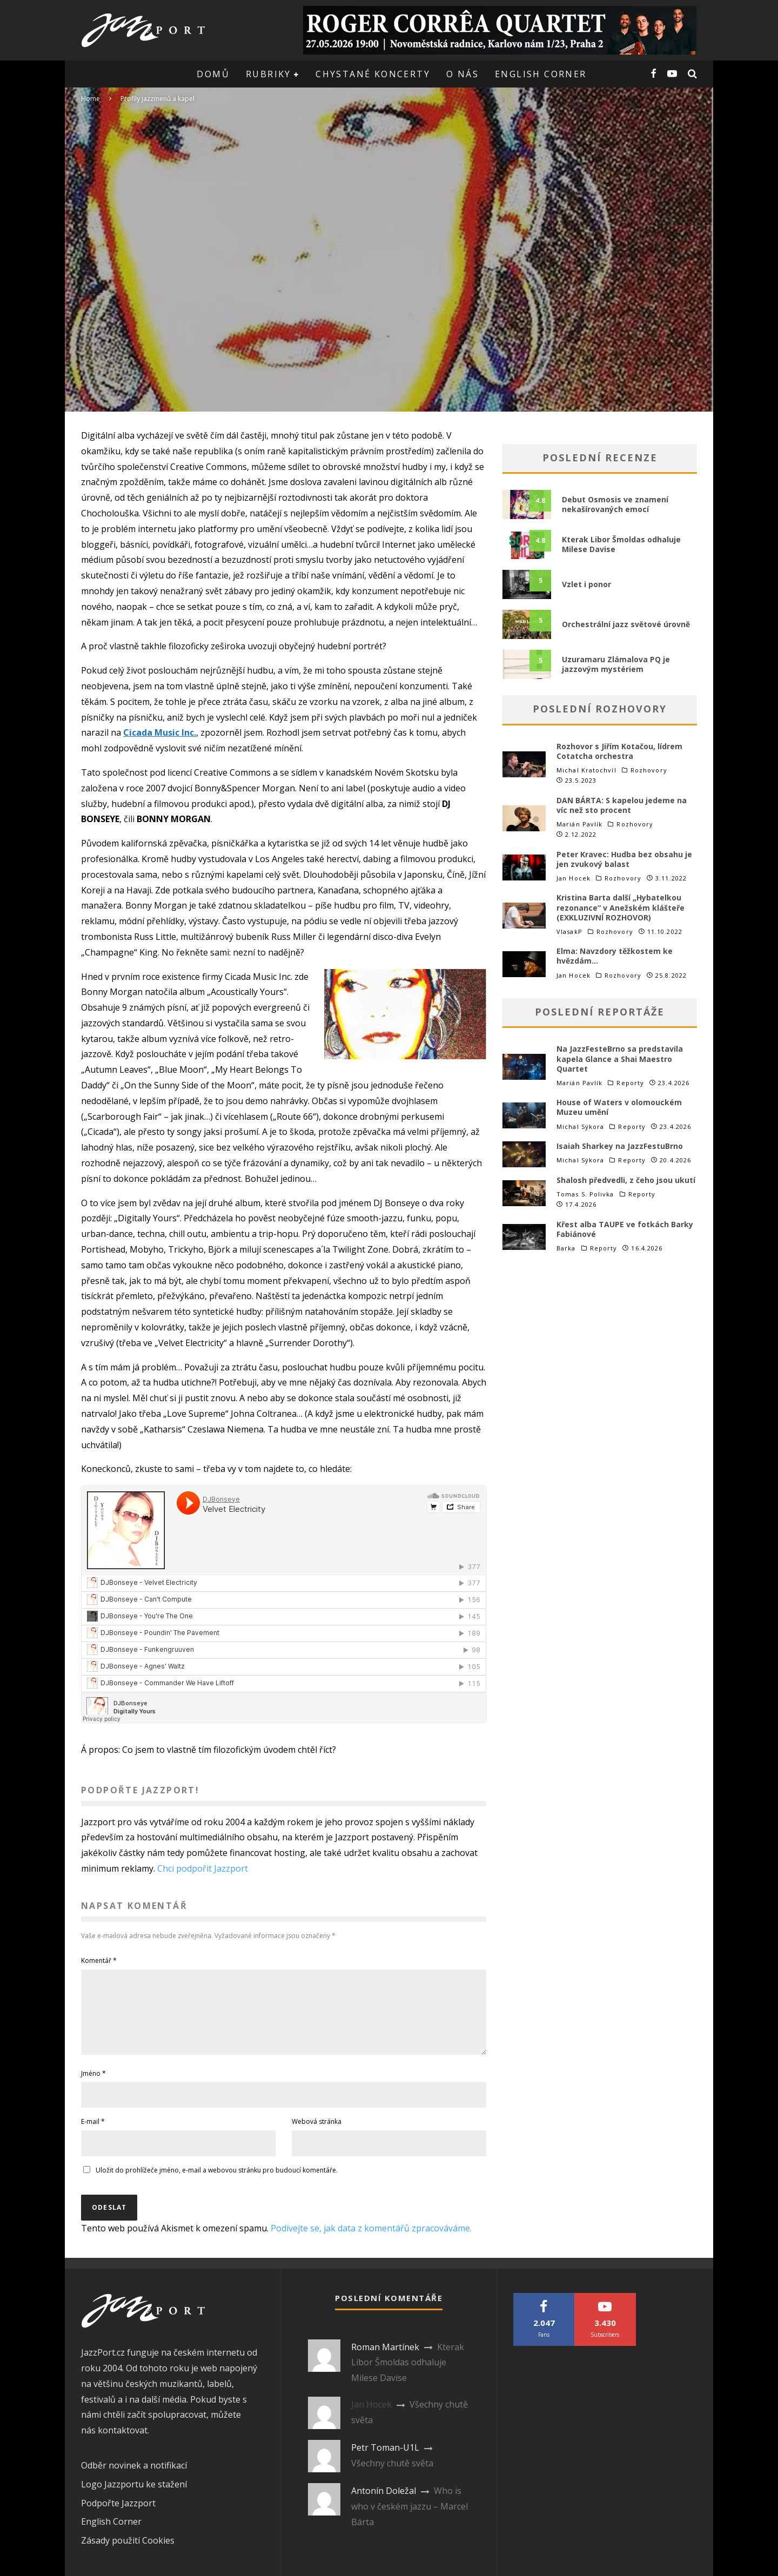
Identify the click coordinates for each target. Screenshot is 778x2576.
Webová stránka (316, 2134)
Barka (566, 1248)
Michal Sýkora (580, 1126)
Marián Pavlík (579, 824)
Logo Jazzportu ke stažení (134, 2497)
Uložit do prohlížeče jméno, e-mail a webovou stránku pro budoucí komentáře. (217, 2183)
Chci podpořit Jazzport (202, 1868)
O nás (462, 74)
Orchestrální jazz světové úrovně (626, 624)
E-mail (93, 2134)
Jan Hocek (573, 878)
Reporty (630, 1083)
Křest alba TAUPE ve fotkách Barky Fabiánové (624, 1229)
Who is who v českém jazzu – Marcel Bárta (409, 2519)
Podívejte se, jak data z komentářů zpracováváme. (371, 2241)
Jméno (93, 2086)
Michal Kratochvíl (586, 770)
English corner (541, 74)
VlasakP (569, 931)
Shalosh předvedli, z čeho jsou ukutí (625, 1180)
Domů (213, 74)
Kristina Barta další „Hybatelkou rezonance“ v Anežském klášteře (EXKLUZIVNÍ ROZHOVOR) (620, 907)
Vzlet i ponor (586, 584)
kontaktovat (122, 2443)
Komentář (99, 1960)
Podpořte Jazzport (118, 2516)
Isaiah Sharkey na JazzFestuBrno (619, 1146)
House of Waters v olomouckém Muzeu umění (619, 1107)
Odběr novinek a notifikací (134, 2478)
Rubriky (268, 74)
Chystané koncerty (373, 74)
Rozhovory (649, 770)
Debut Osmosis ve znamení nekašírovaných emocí (615, 504)
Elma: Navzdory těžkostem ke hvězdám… (614, 956)
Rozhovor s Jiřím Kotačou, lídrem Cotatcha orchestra (619, 751)
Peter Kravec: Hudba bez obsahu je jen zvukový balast (624, 859)
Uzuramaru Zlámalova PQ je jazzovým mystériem (616, 664)
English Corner (111, 2534)
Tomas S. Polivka (585, 1194)
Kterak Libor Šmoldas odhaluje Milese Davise (621, 544)
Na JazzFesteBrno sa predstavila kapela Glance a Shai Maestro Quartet (619, 1058)
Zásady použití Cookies (128, 2553)
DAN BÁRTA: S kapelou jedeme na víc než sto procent (621, 805)
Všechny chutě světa (392, 2476)
